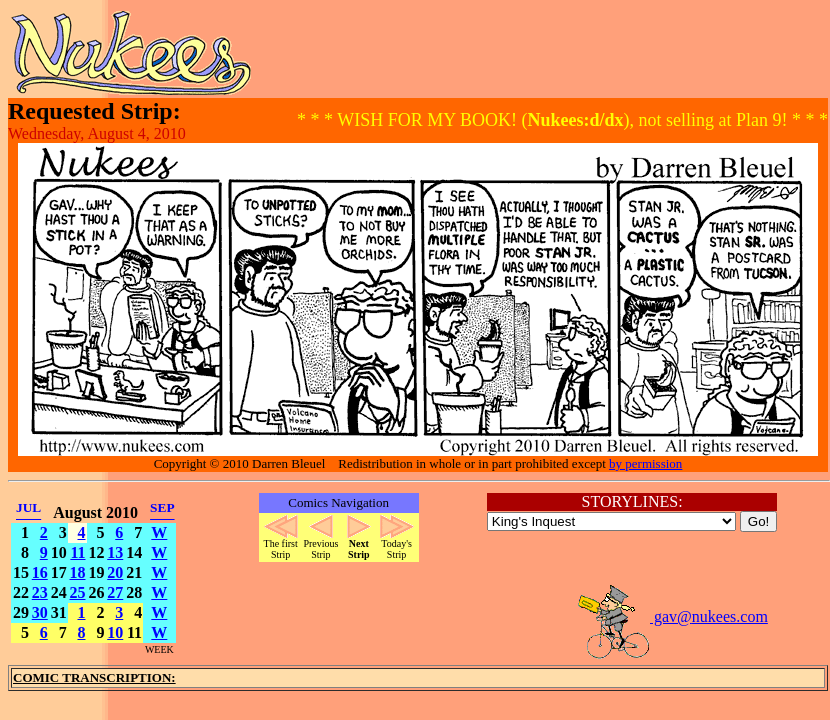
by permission (645, 463)
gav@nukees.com (672, 616)
